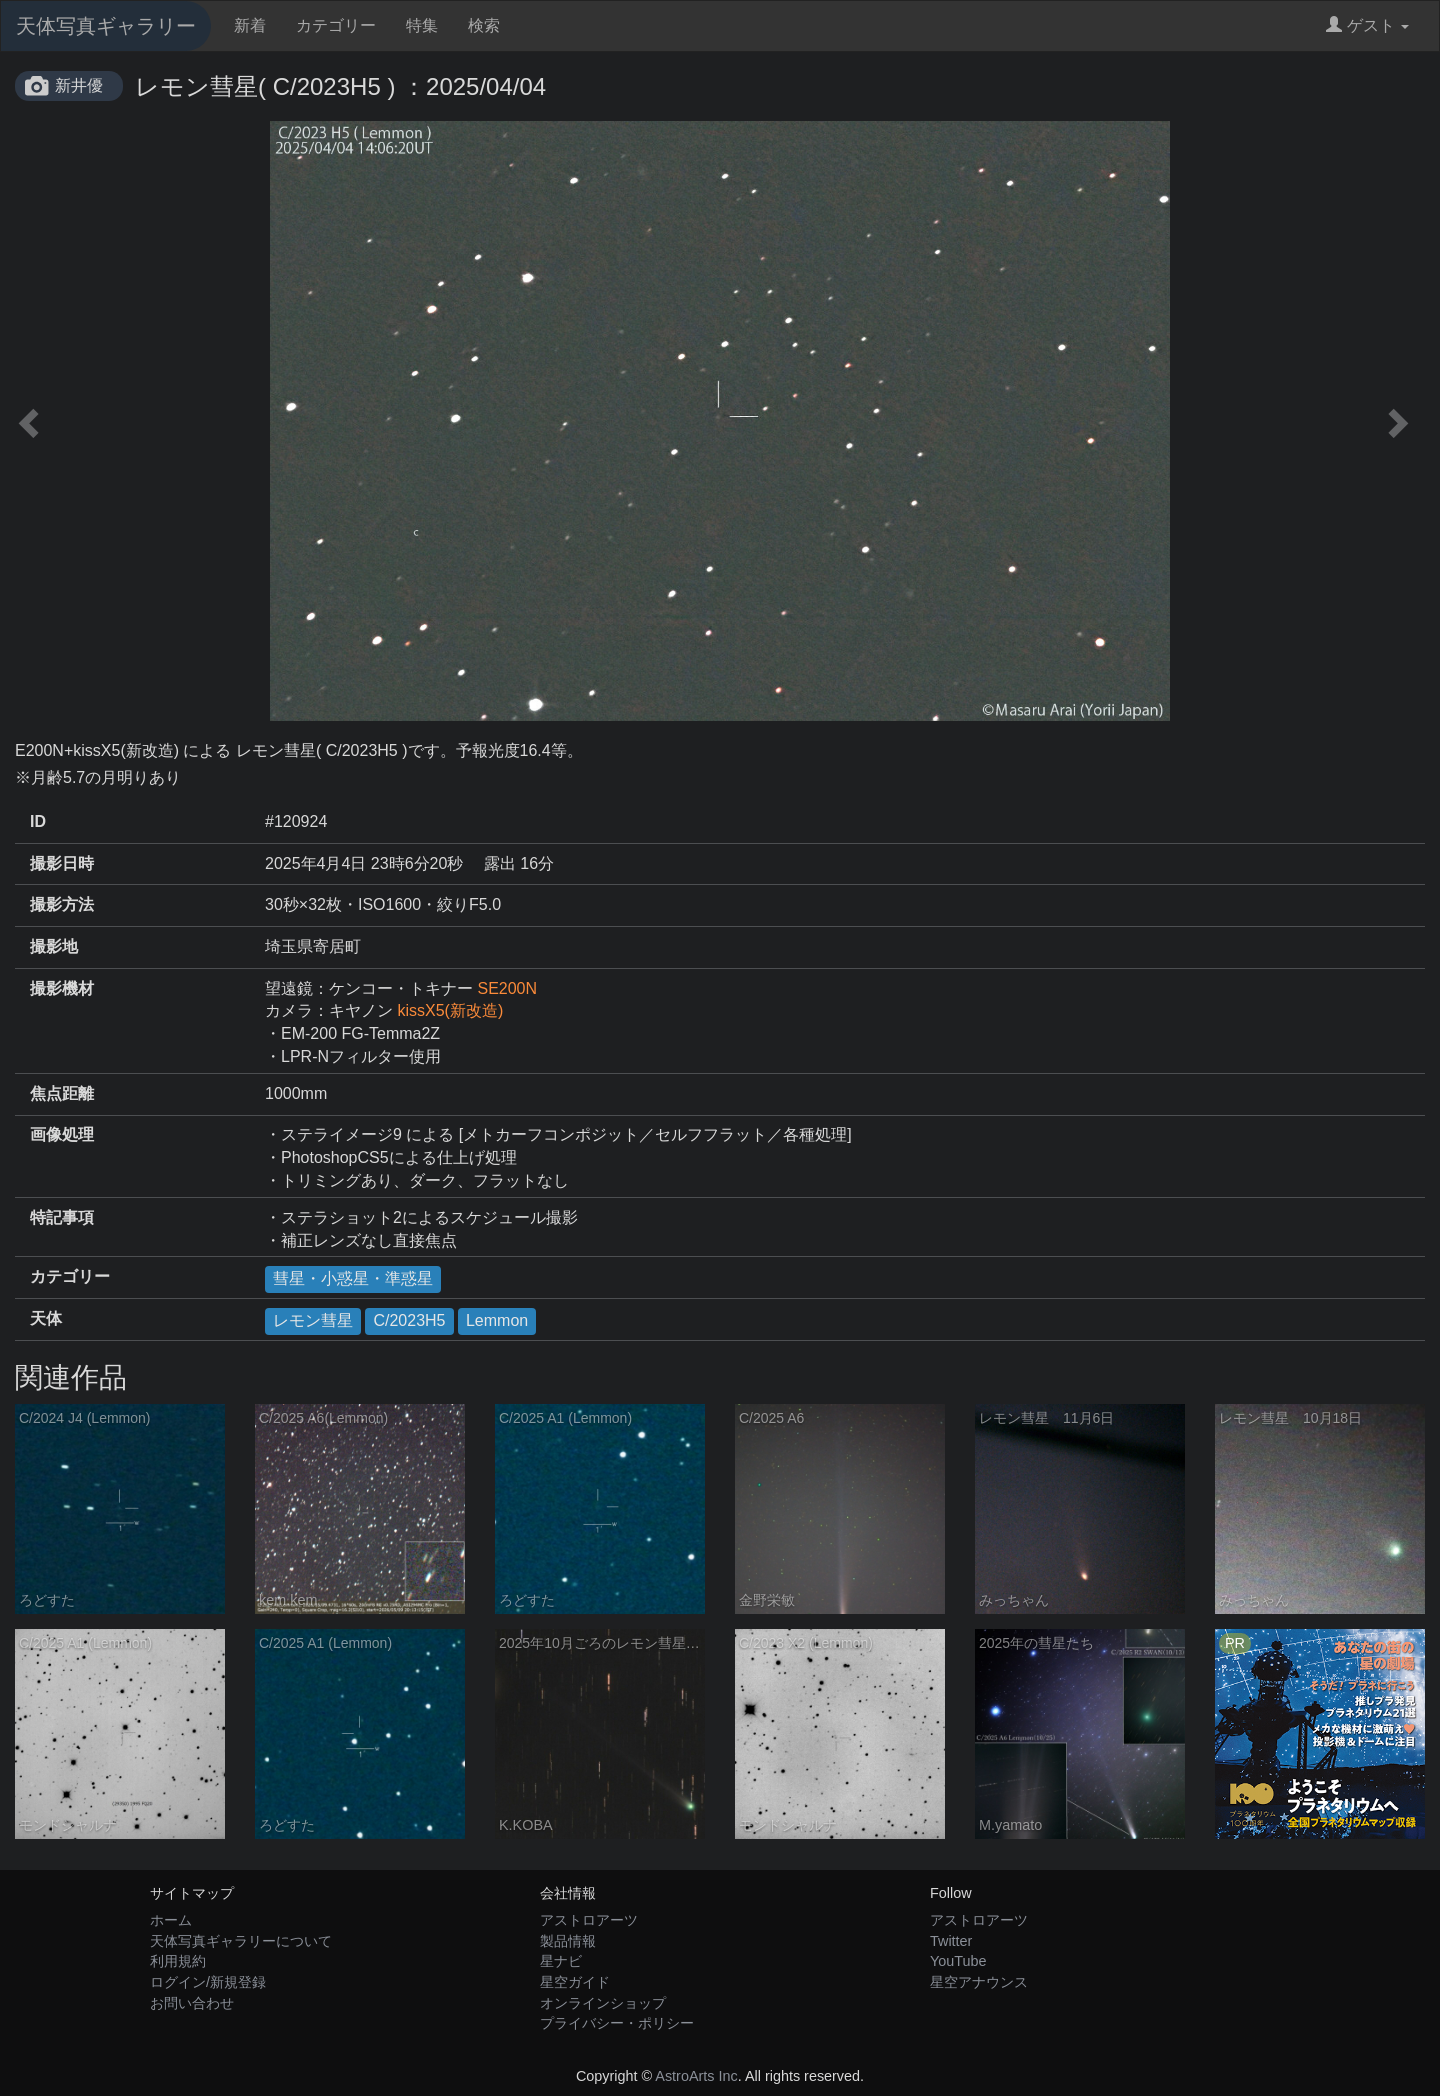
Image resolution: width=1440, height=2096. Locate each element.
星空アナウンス (979, 1982)
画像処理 (62, 1134)
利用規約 (178, 1961)
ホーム (171, 1920)
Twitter (951, 1941)
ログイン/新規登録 (208, 1982)
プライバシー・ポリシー (617, 2023)
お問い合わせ (192, 2003)
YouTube (958, 1961)
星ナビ (561, 1961)
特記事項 (62, 1217)
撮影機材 (62, 988)
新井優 (79, 85)
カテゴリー (336, 25)
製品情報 (568, 1941)
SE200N (507, 988)
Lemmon (497, 1320)
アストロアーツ (589, 1920)
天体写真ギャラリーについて (241, 1941)
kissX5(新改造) (450, 1010)
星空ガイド (575, 1982)
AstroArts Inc (696, 2076)
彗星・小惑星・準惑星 (353, 1278)
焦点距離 (62, 1093)
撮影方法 (62, 904)
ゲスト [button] (1367, 25)
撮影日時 (62, 863)
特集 (422, 25)
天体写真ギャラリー (106, 26)
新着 (250, 25)
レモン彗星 (313, 1320)
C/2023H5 (409, 1320)
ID (38, 821)
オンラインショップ (603, 2003)
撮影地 (54, 946)
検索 (484, 25)
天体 (46, 1318)
